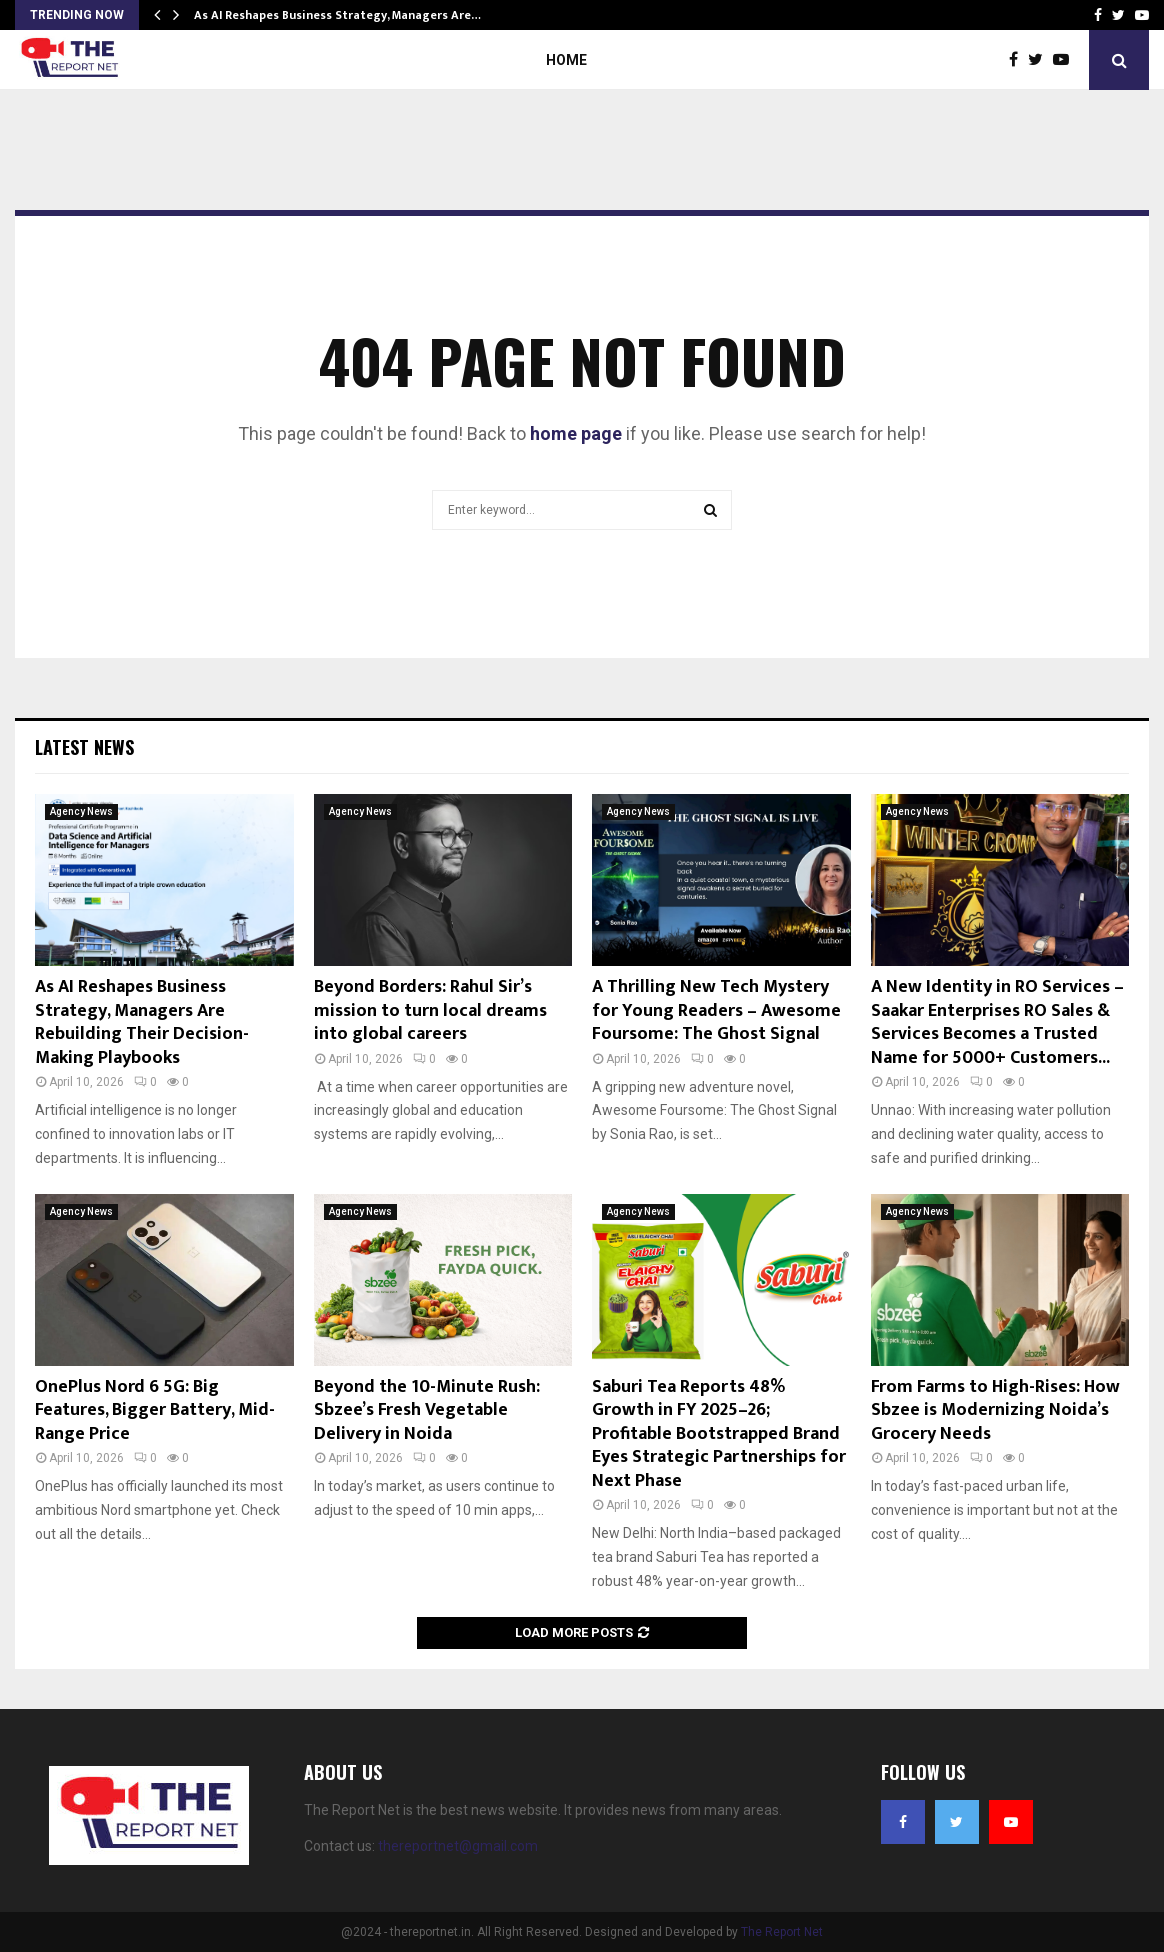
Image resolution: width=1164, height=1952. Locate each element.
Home (566, 60)
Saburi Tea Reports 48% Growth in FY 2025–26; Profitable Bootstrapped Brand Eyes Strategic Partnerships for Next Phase (719, 1434)
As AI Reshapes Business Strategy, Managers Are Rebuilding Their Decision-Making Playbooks (142, 1022)
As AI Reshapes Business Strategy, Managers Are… (337, 15)
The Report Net (782, 1932)
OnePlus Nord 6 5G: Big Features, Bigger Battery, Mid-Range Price (155, 1410)
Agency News (81, 811)
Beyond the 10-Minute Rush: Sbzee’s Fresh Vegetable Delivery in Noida (427, 1410)
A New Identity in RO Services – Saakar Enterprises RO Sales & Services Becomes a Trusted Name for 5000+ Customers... (997, 1022)
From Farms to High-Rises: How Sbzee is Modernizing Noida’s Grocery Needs (995, 1410)
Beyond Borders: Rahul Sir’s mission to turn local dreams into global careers (430, 1010)
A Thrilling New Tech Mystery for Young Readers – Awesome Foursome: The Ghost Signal (716, 1010)
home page (576, 433)
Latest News (84, 747)
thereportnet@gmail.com (458, 1846)
